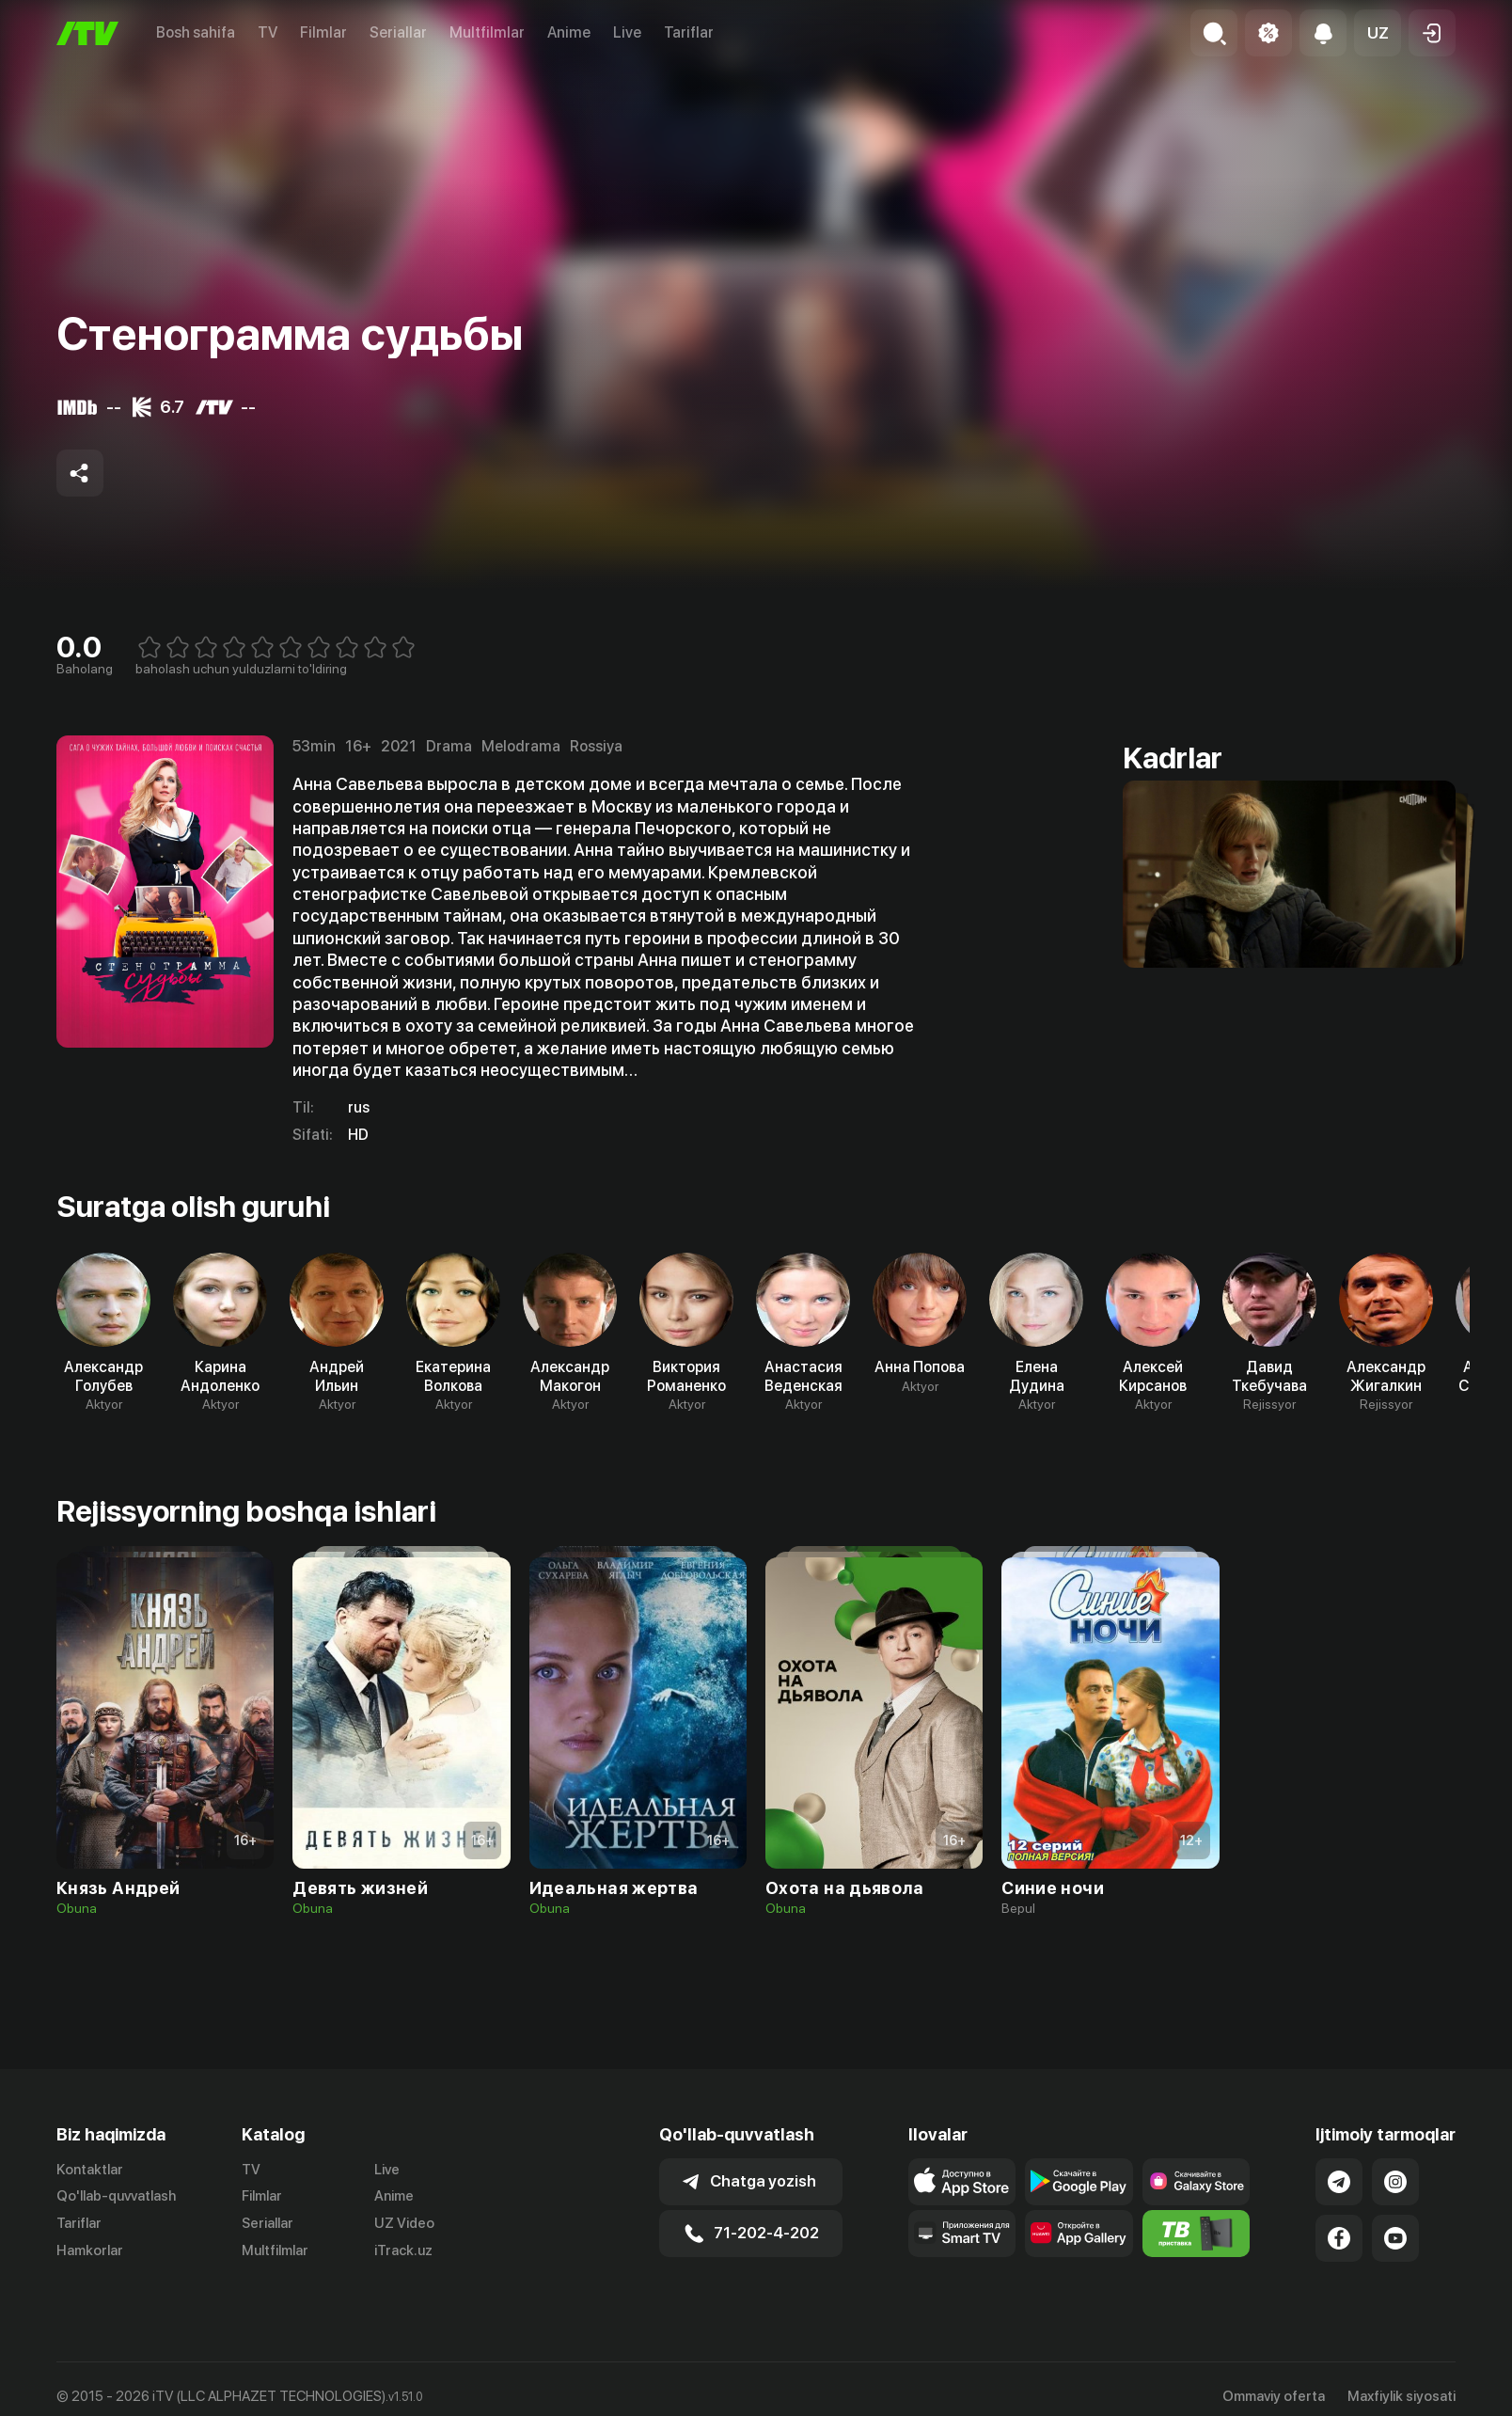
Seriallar (398, 32)
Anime (569, 32)
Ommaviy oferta (1273, 2396)
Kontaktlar (89, 2169)
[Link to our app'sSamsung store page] (1196, 2181)
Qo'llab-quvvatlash (116, 2195)
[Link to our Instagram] (1395, 2181)
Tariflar (689, 32)
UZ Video (404, 2223)
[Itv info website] (1196, 2233)
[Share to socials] (79, 473)
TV (267, 32)
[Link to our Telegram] (1338, 2181)
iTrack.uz (403, 2250)
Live (627, 32)
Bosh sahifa (195, 32)
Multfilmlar (487, 32)
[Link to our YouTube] (1395, 2238)
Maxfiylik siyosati (1401, 2396)
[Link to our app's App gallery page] (1079, 2233)
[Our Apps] (962, 2233)
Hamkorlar (89, 2250)
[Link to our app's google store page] (1079, 2181)
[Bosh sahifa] (87, 33)
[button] (1377, 32)
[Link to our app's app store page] (962, 2181)
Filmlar (323, 32)
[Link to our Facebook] (1338, 2238)
